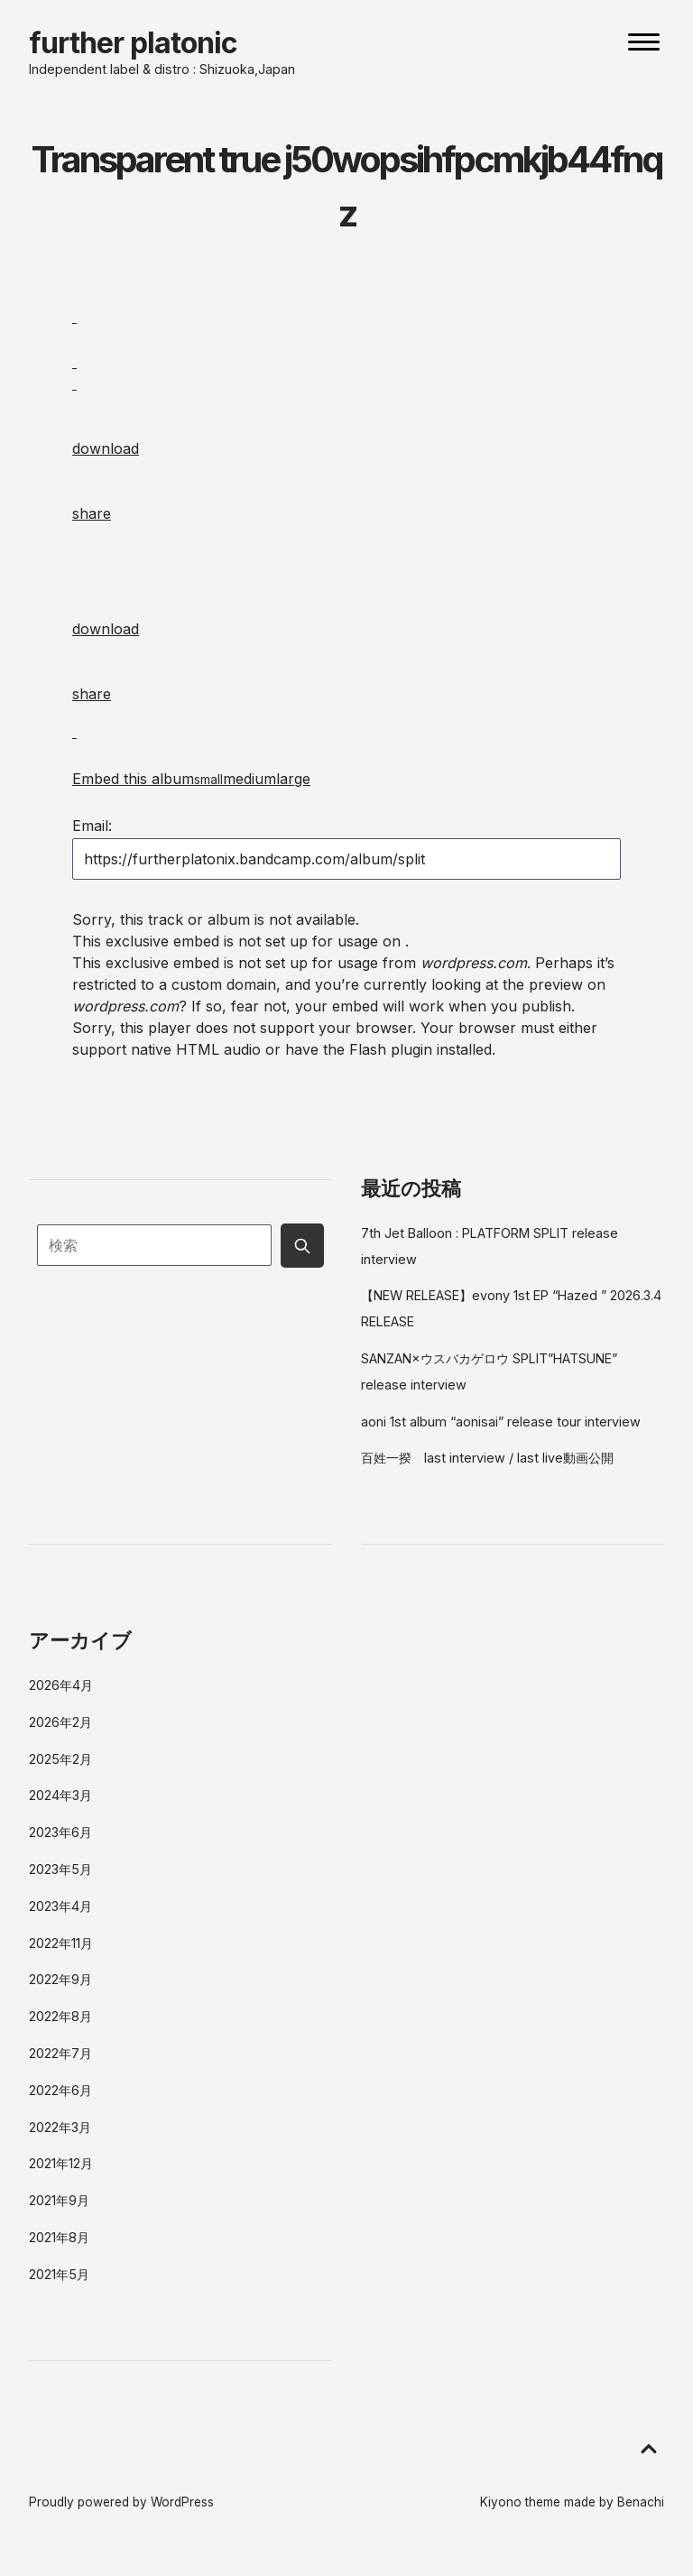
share (91, 513)
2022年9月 (60, 1979)
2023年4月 (60, 1906)
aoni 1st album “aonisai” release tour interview (501, 1421)
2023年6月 (60, 1832)
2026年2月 (60, 1722)
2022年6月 (60, 2090)
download (105, 448)
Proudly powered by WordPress (121, 2502)
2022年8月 (60, 2016)
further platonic (133, 42)
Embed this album (191, 779)
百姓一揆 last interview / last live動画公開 (487, 1457)
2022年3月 (60, 2127)
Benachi (640, 2502)
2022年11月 (61, 1943)
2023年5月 (60, 1869)
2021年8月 (59, 2237)
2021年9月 (59, 2200)
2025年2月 (60, 1759)
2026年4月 (61, 1685)
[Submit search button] (302, 1245)
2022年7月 (60, 2053)
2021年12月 (61, 2163)
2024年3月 (60, 1795)
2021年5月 (59, 2274)
